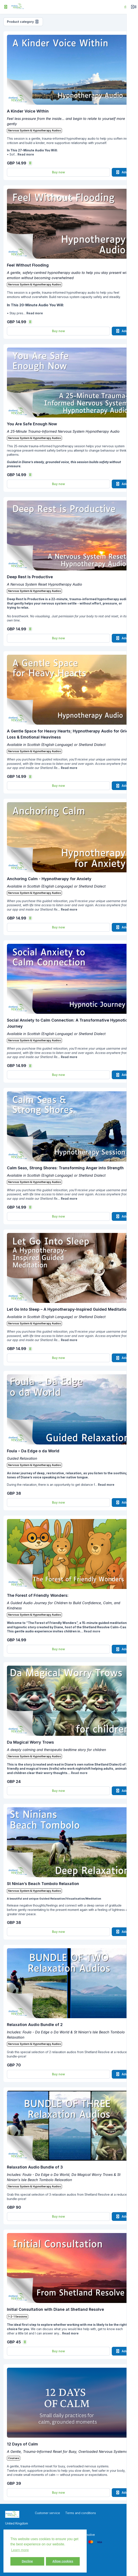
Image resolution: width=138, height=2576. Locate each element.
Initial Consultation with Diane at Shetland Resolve (55, 2309)
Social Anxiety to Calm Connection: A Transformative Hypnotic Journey (67, 1023)
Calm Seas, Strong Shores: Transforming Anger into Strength (65, 1168)
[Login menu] (133, 6)
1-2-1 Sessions (17, 2316)
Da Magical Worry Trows (30, 1742)
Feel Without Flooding (28, 265)
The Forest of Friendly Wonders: (37, 1595)
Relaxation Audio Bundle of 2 (35, 2024)
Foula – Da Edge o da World (33, 1451)
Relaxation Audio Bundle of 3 (35, 2167)
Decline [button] (27, 2561)
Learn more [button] (20, 2550)
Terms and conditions (80, 2513)
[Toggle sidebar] (6, 7)
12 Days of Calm (22, 2444)
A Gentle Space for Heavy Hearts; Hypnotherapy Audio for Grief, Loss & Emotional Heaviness (69, 734)
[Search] (125, 7)
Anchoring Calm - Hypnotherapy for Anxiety (49, 878)
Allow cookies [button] (62, 2561)
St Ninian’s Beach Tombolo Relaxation (43, 1883)
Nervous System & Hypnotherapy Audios (34, 130)
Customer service (47, 2513)
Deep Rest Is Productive (30, 577)
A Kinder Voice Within (28, 111)
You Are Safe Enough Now (32, 424)
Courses (13, 2458)
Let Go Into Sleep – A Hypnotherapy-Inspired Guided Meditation (68, 1309)
